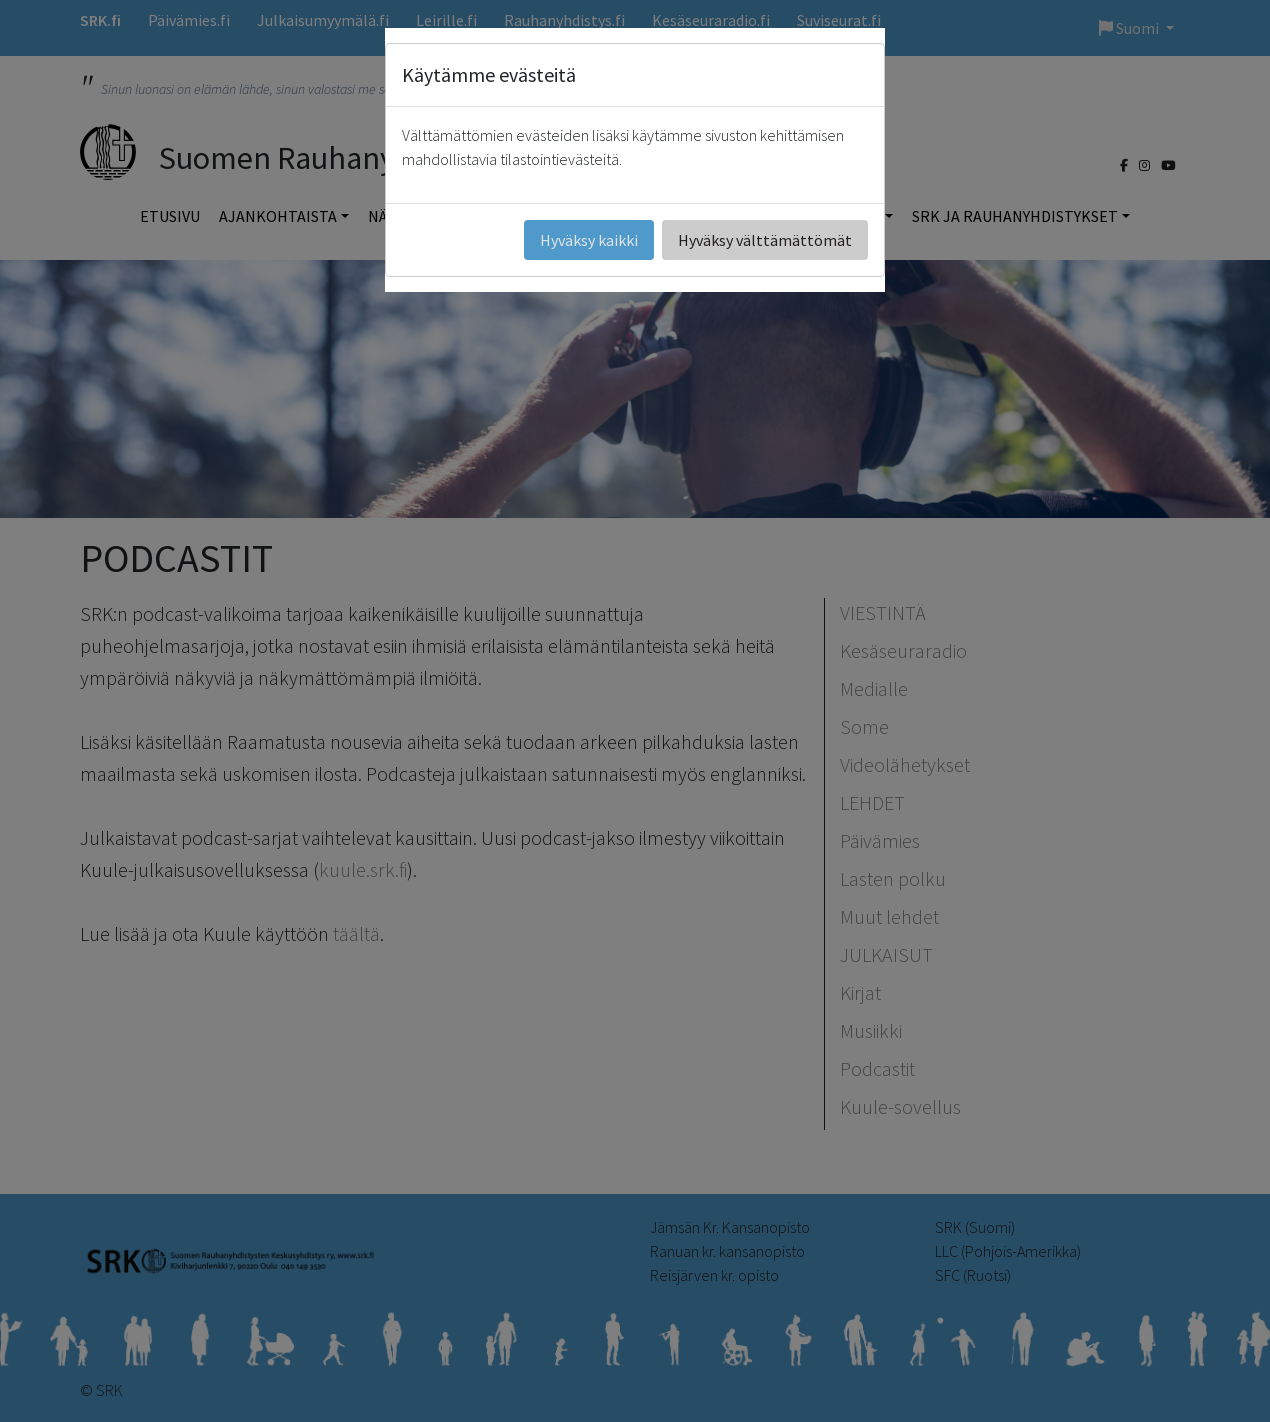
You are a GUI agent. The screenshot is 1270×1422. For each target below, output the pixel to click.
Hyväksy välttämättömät (765, 240)
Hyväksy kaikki (589, 240)
